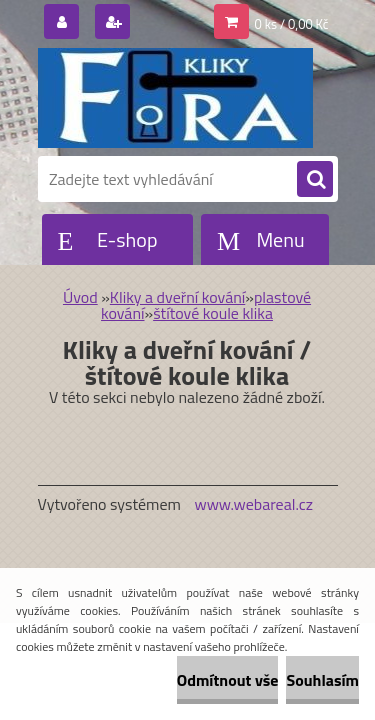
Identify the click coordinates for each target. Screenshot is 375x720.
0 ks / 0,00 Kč (292, 24)
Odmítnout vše (228, 680)
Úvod (80, 297)
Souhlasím (322, 680)
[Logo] (175, 98)
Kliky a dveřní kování (177, 297)
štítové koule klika (213, 313)
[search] (315, 180)
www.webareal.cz (253, 504)
